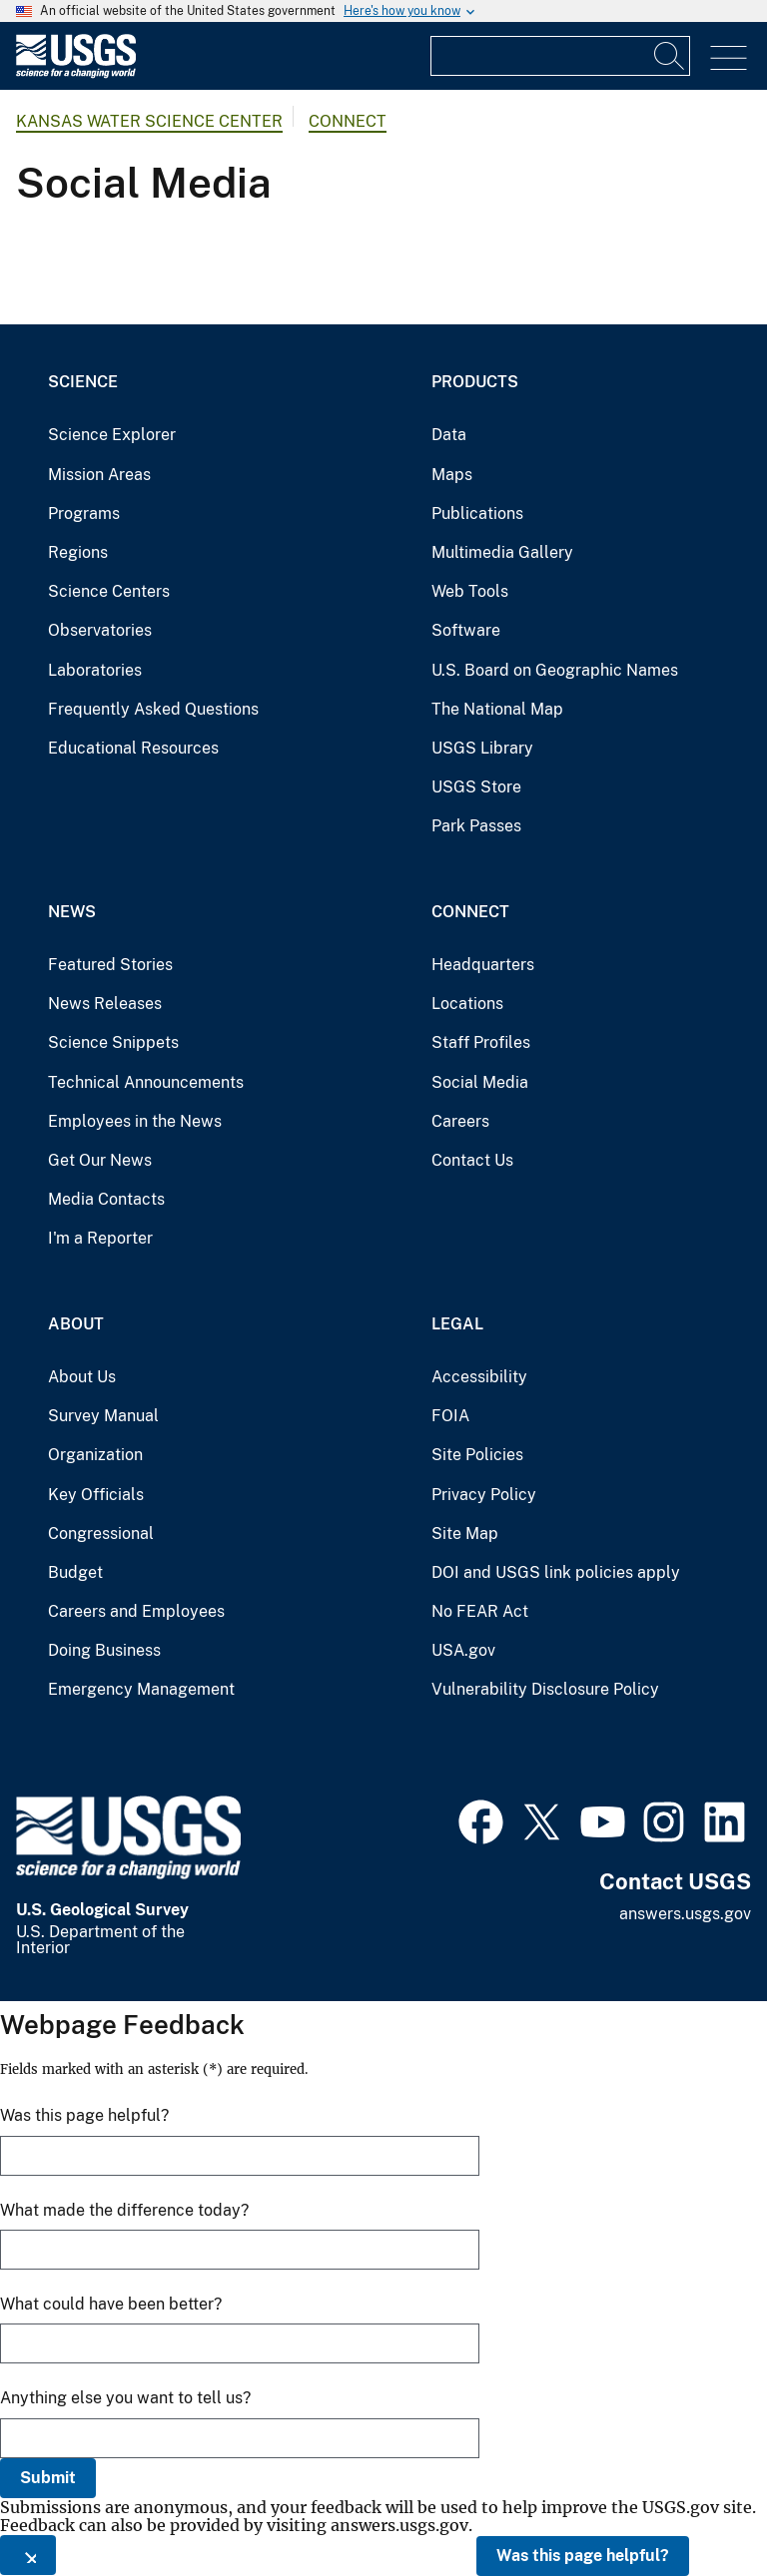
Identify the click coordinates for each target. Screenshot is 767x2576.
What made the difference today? (124, 2210)
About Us (82, 1376)
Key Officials (96, 1494)
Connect (347, 121)
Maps (451, 474)
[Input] (560, 56)
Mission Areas (99, 474)
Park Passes (476, 825)
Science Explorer (112, 434)
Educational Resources (133, 748)
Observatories (100, 630)
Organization (95, 1454)
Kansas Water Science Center (149, 121)
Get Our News (100, 1160)
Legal (457, 1323)
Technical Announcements (146, 1082)
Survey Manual (103, 1415)
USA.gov (463, 1650)
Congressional (101, 1533)
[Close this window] (28, 2555)
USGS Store (476, 786)
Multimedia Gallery (502, 552)
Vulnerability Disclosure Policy (545, 1689)
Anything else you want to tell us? (125, 2397)
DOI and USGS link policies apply (555, 1572)
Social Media (479, 1082)
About (76, 1323)
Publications (477, 513)
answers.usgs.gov (685, 1913)
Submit (48, 2477)
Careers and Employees (136, 1611)
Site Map (464, 1533)
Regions (78, 552)
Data (448, 434)
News (72, 911)
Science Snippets (113, 1042)
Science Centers (109, 591)
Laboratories (95, 670)
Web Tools (469, 591)
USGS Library (482, 748)
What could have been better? (111, 2304)
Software (465, 630)
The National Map (497, 709)
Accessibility (479, 1376)
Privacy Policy (483, 1494)
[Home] (76, 73)
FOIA (450, 1415)
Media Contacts (106, 1199)
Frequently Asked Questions (153, 709)
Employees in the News (135, 1121)
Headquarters (482, 964)
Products (474, 381)
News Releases (105, 1003)
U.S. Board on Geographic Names (554, 670)
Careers (460, 1121)
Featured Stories (110, 964)
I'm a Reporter (100, 1238)
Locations (467, 1003)
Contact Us (472, 1160)
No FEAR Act (479, 1611)
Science (83, 381)
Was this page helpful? (582, 2555)
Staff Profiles (480, 1042)
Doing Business (104, 1650)
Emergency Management (141, 1689)
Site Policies (477, 1454)
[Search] (670, 56)
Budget (75, 1572)
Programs (84, 513)
